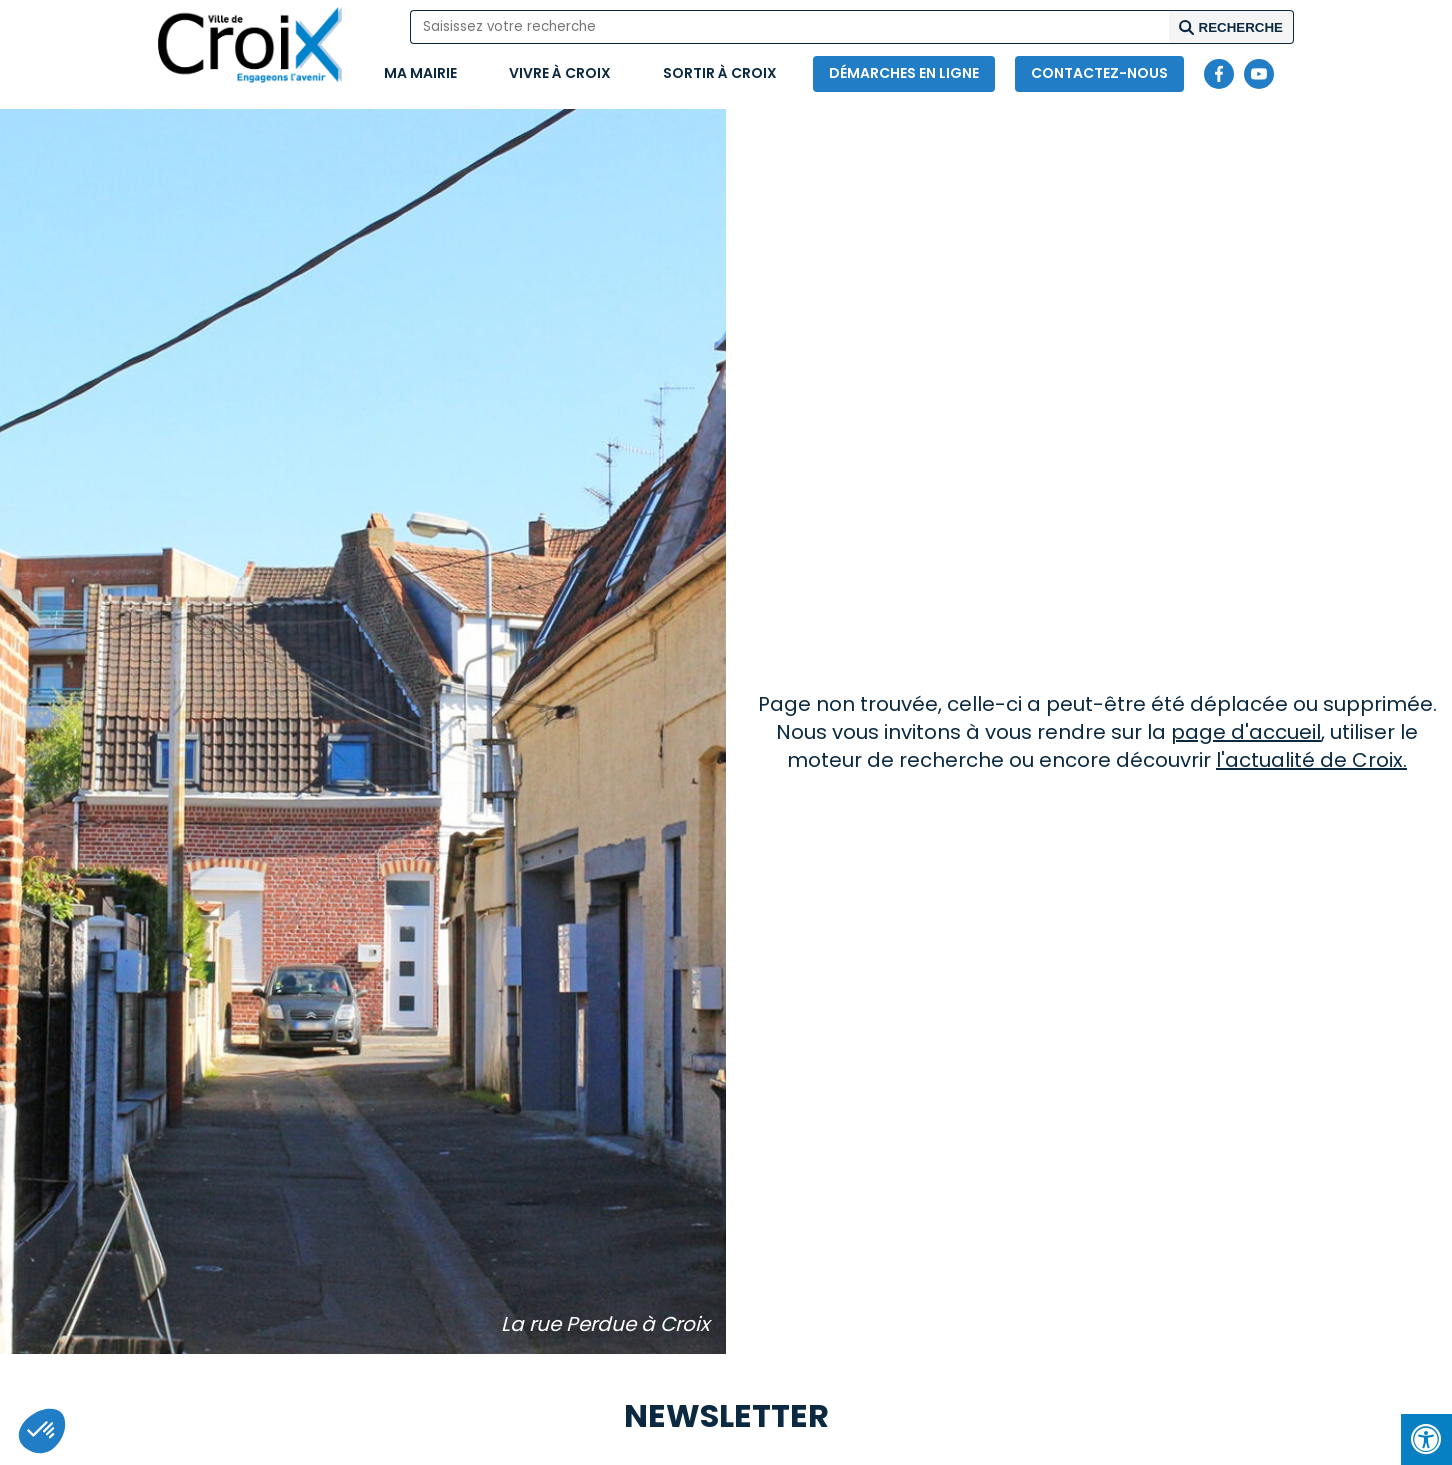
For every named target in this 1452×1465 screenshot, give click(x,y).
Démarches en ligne (904, 73)
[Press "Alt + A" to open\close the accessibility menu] (1426, 1439)
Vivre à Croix (560, 73)
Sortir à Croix (720, 73)
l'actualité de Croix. (1311, 760)
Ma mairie (420, 73)
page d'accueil (1246, 732)
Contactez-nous (1099, 73)
